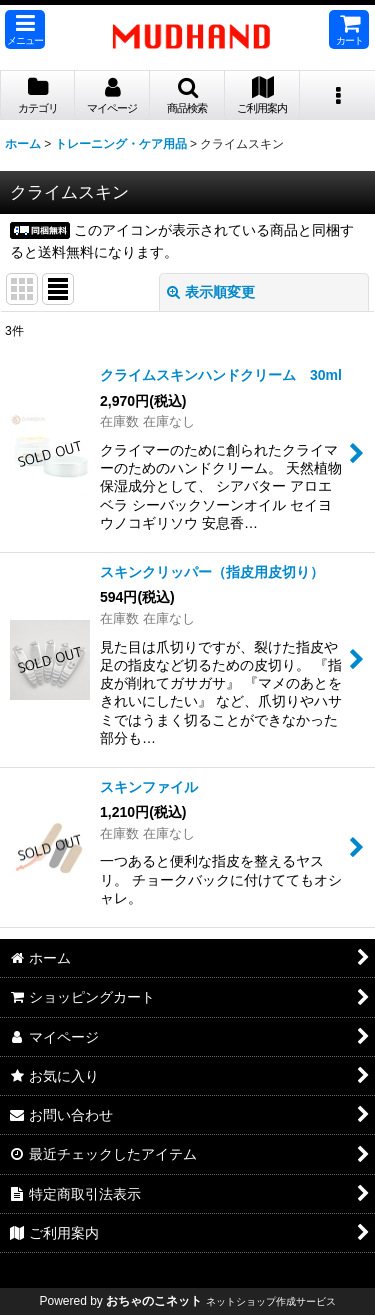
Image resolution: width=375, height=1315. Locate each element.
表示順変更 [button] (211, 292)
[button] (25, 29)
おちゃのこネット (154, 1301)
